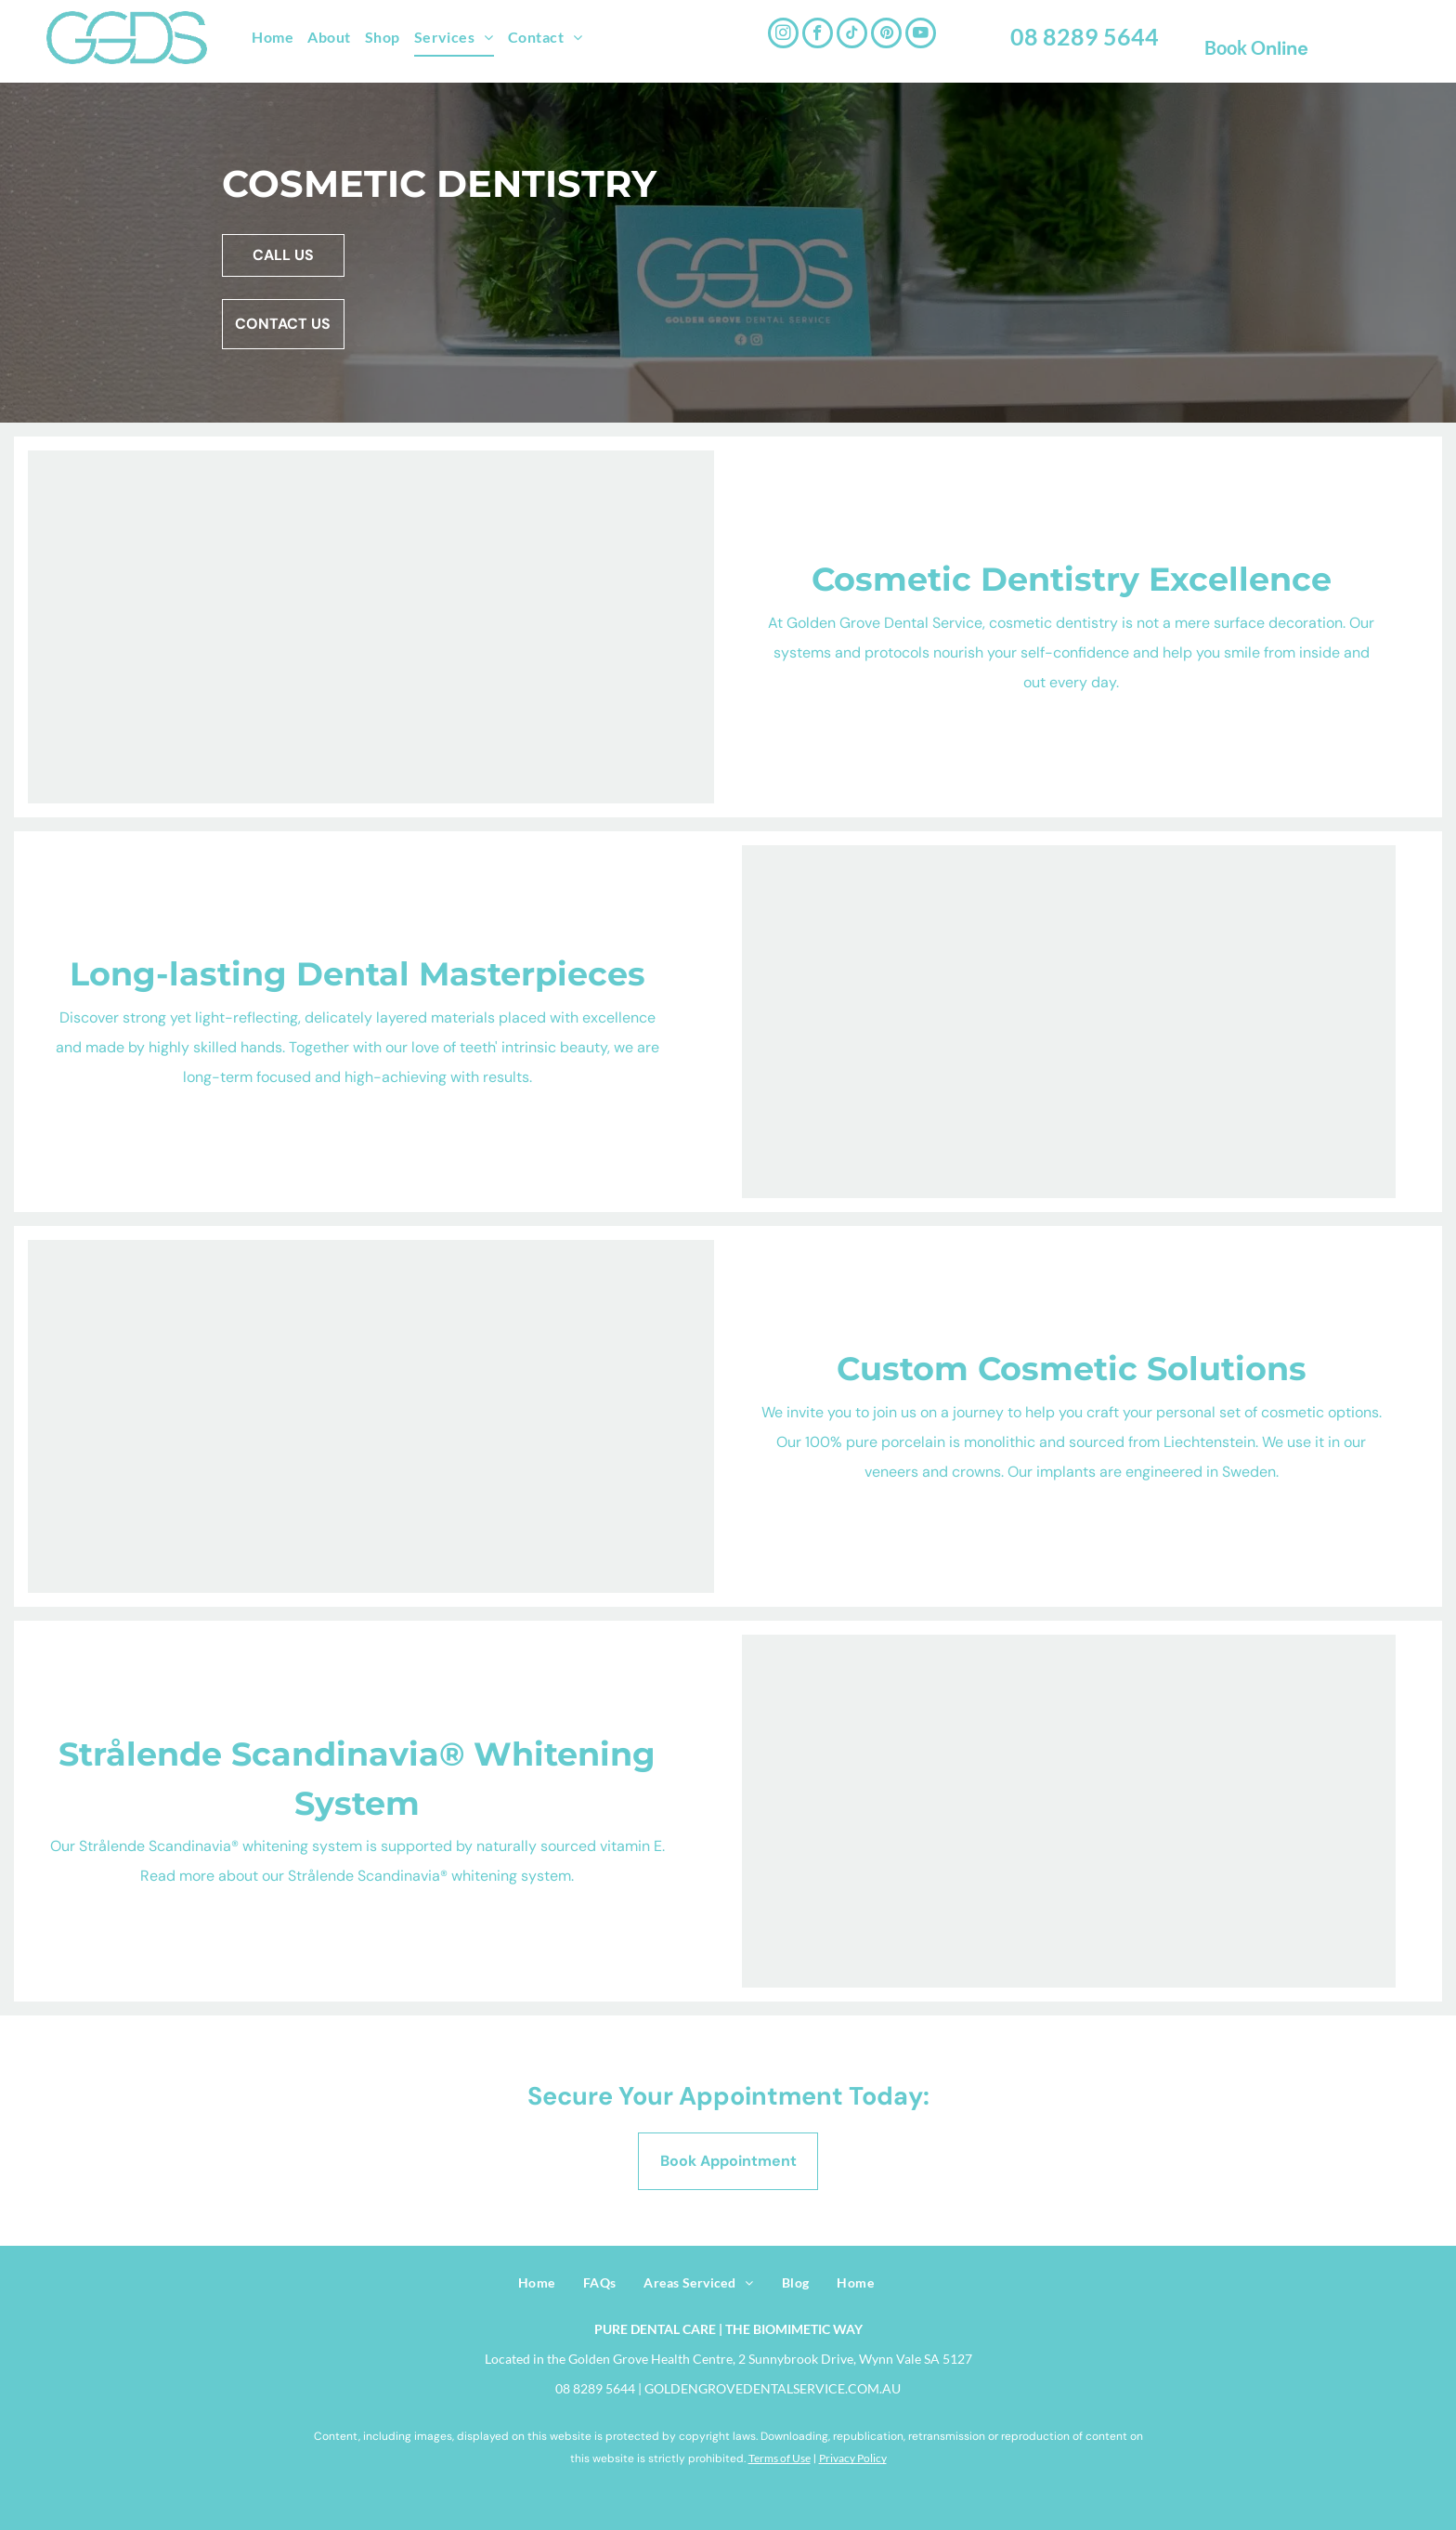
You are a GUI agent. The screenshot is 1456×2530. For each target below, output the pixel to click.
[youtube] (920, 35)
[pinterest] (886, 35)
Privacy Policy (853, 2458)
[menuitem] (279, 37)
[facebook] (817, 35)
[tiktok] (852, 35)
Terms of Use (779, 2458)
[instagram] (783, 35)
